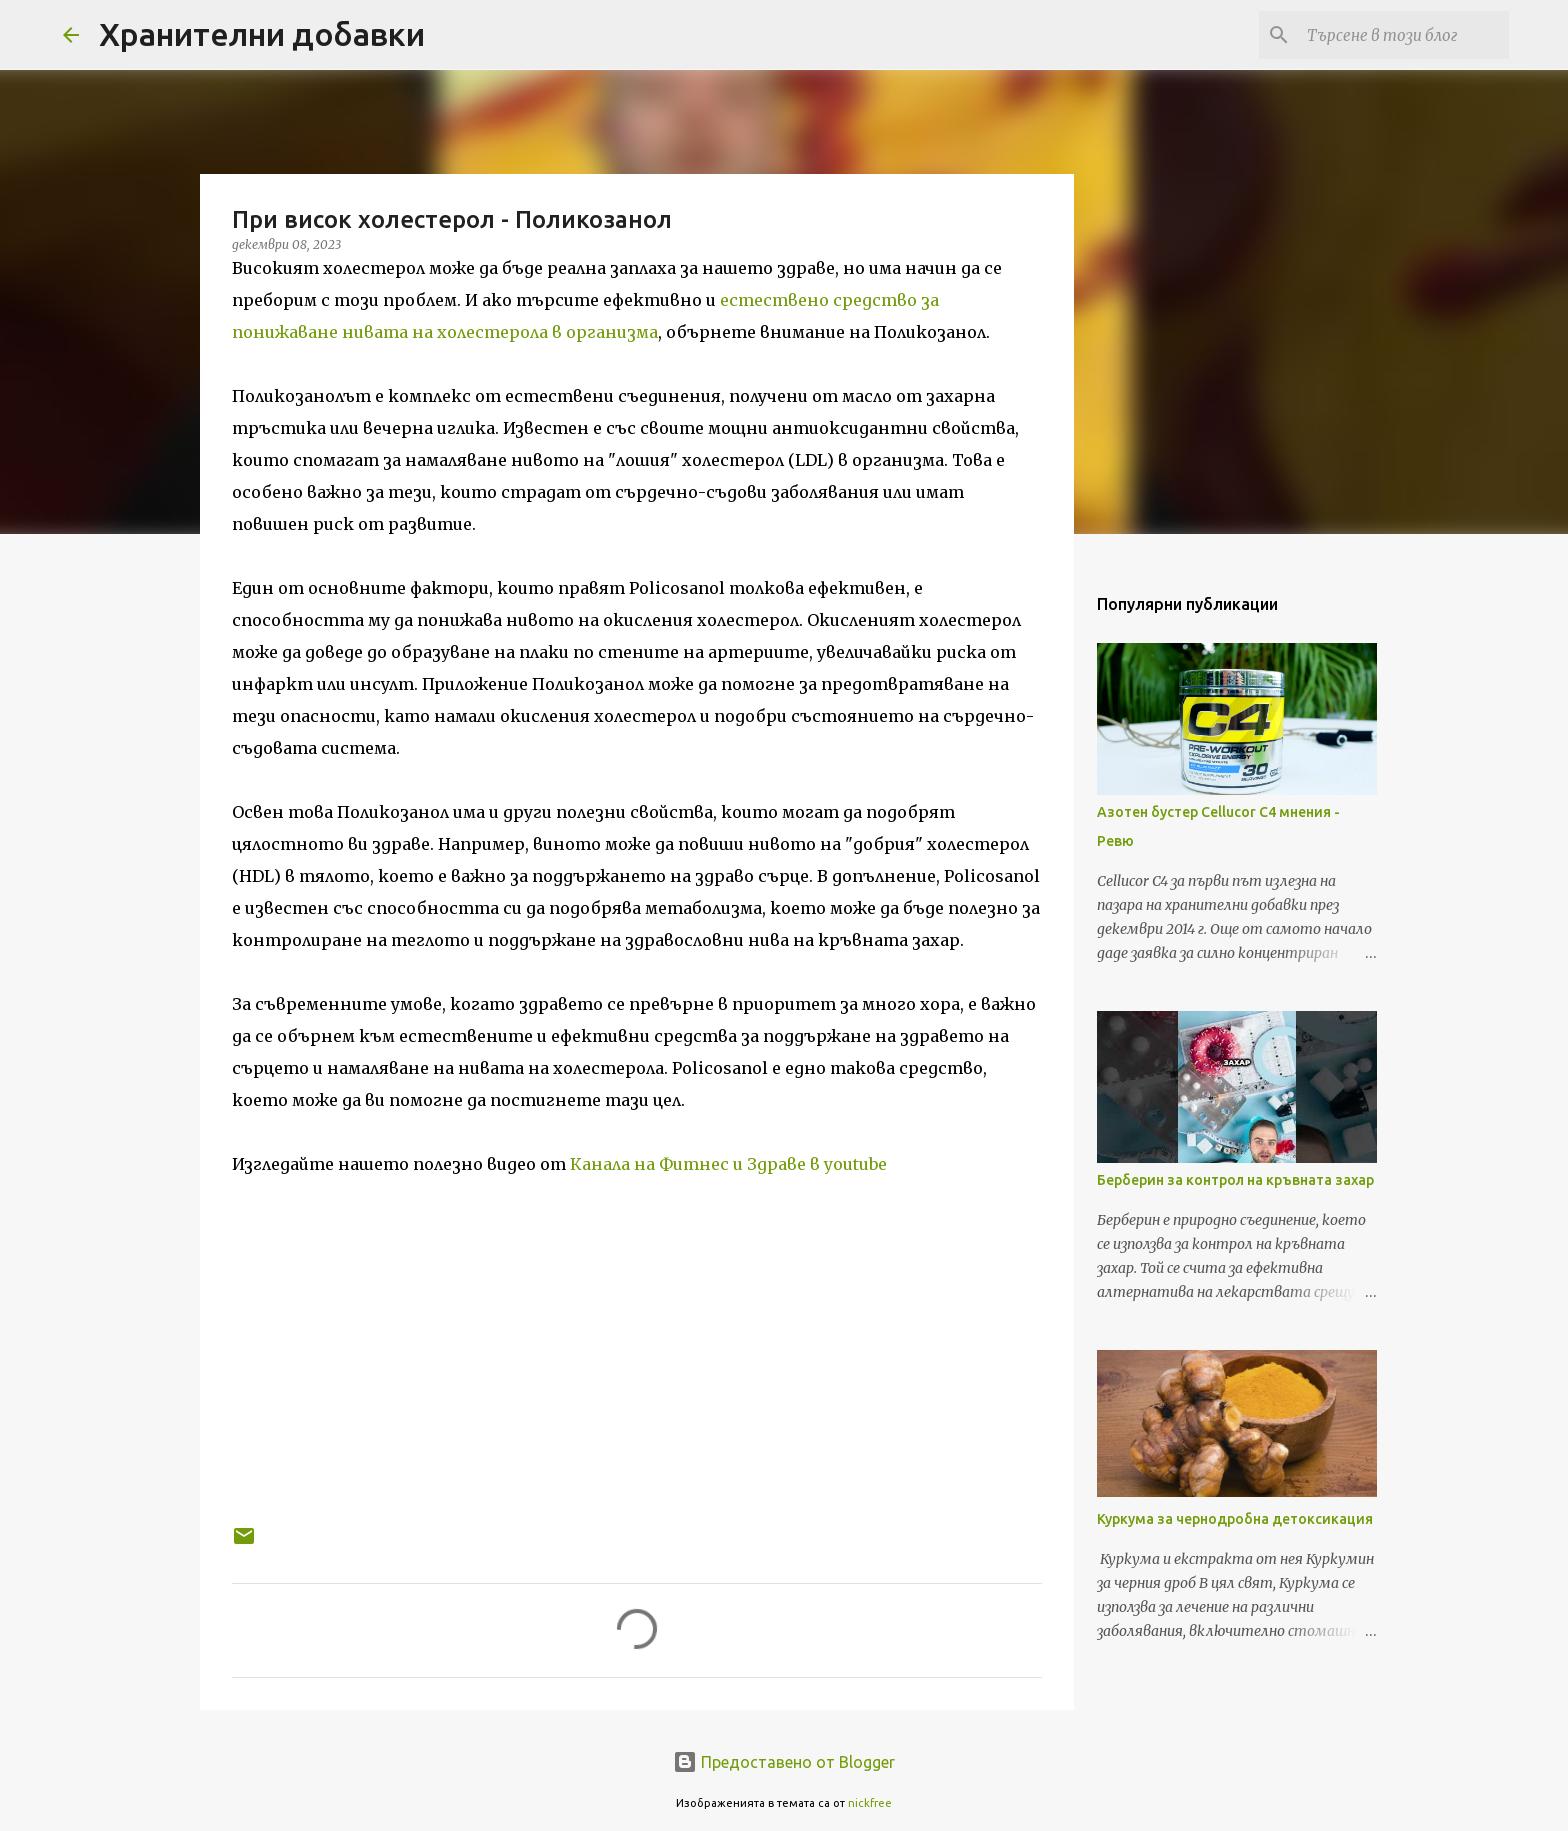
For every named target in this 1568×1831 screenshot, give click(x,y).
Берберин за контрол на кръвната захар (1235, 1180)
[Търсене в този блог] (1404, 35)
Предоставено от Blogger (784, 1762)
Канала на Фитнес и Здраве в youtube (728, 1164)
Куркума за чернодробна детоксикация (1235, 1519)
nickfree (870, 1803)
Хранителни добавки (262, 34)
